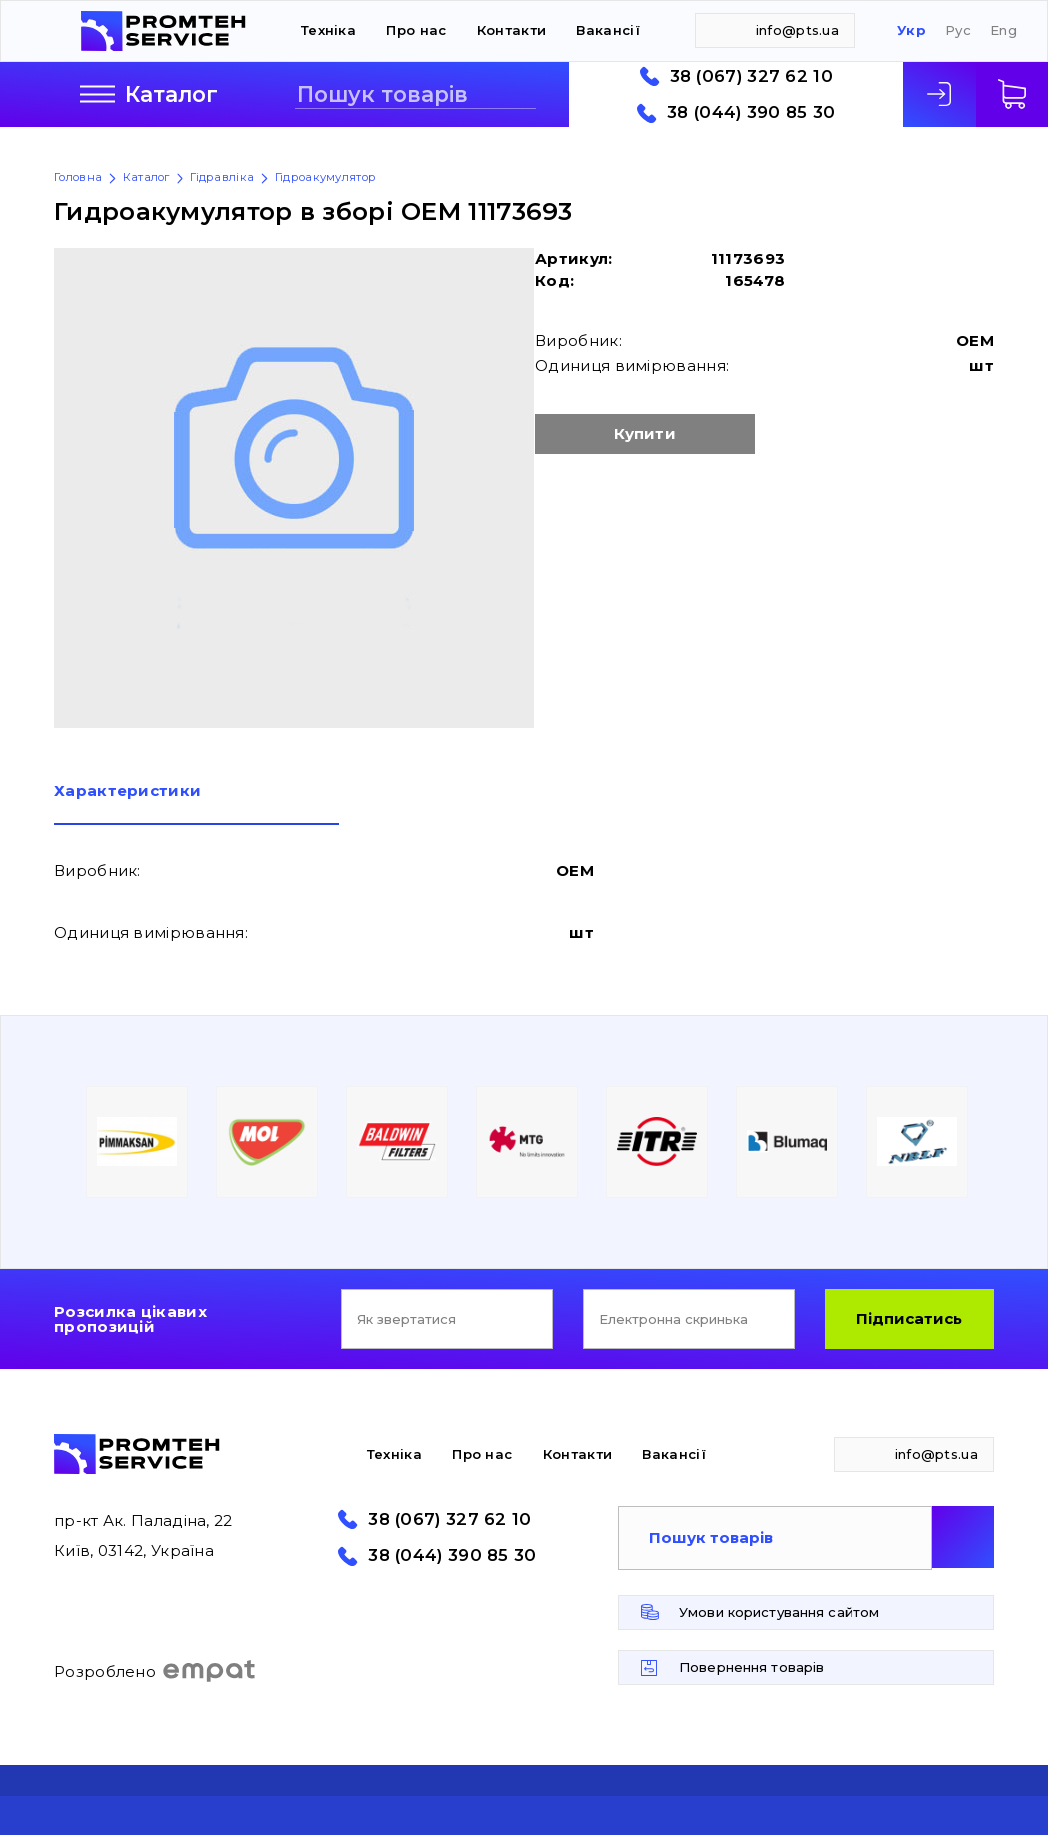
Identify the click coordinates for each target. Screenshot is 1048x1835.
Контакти (511, 30)
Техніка (328, 30)
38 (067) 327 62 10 (751, 76)
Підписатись (909, 1318)
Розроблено (155, 1671)
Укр (911, 30)
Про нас (416, 30)
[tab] (196, 804)
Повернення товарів (751, 1667)
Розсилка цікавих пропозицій (130, 1319)
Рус (958, 30)
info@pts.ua (797, 30)
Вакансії (607, 30)
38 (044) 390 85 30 (751, 112)
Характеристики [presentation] (127, 791)
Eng (1003, 30)
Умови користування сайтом (779, 1612)
